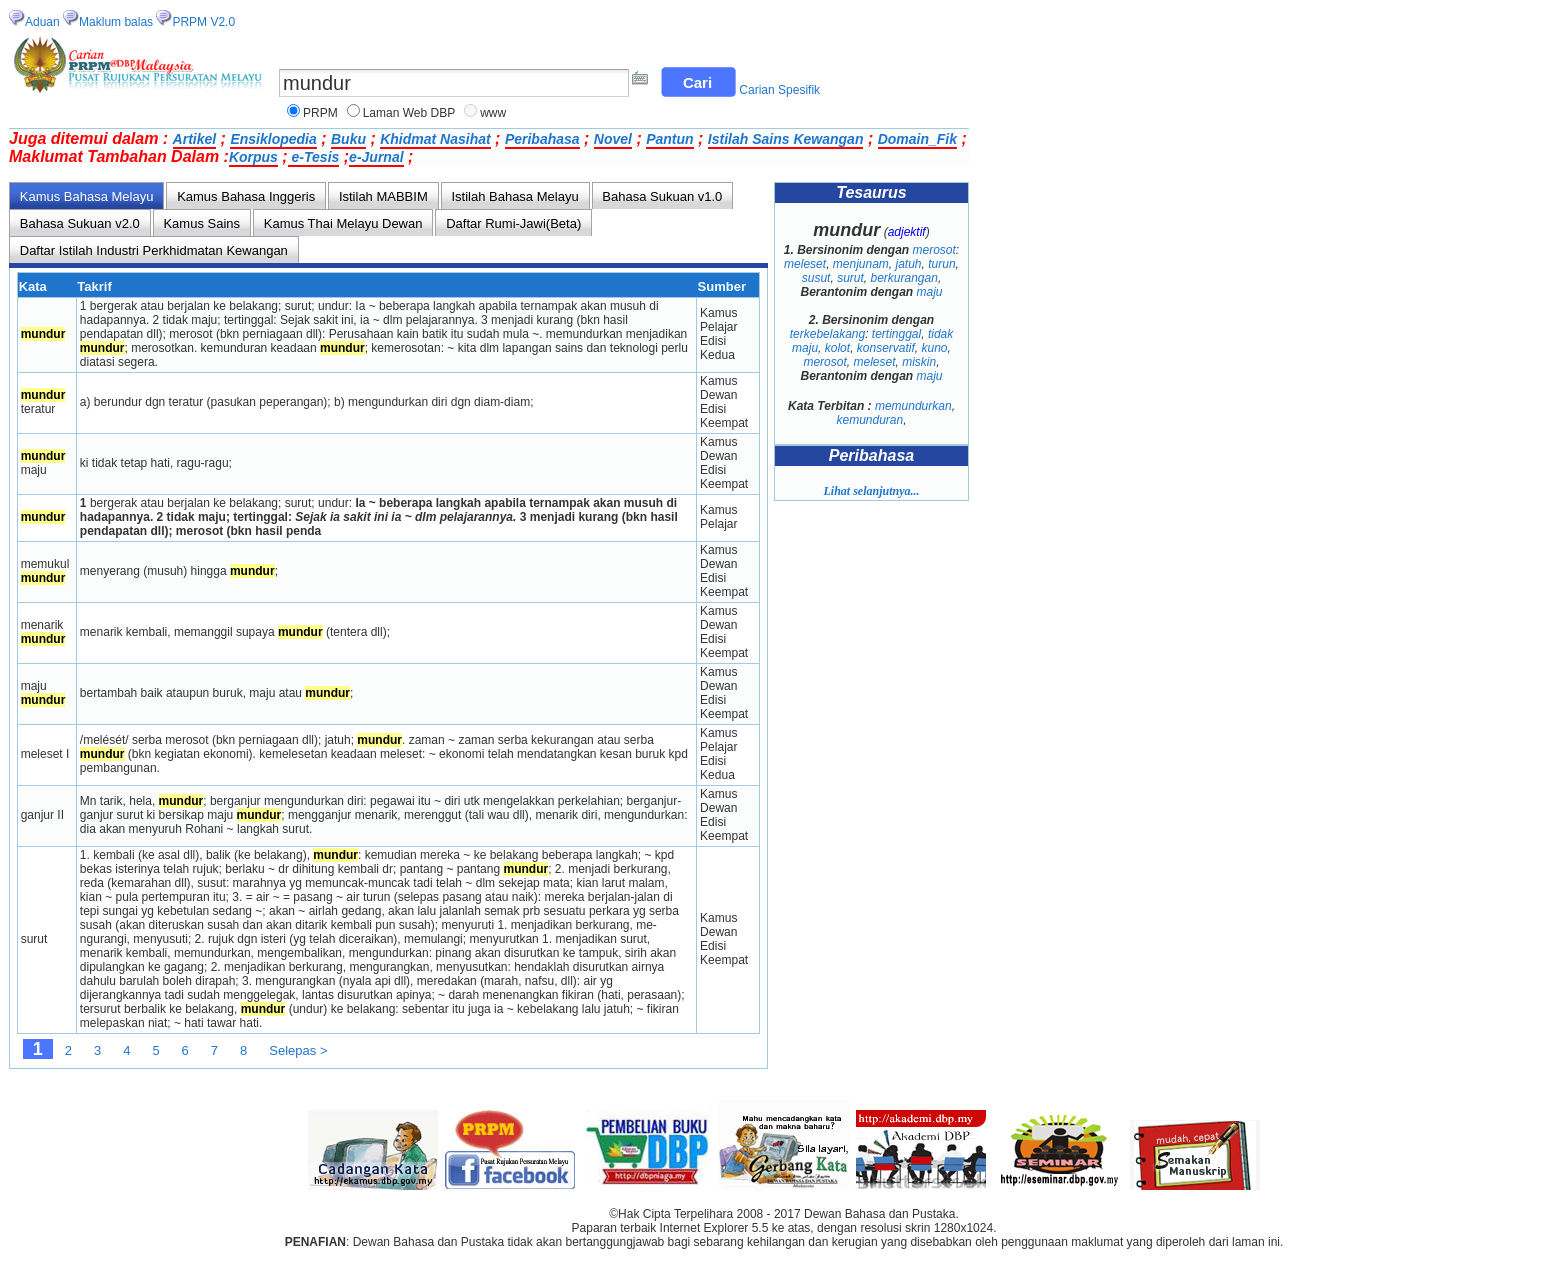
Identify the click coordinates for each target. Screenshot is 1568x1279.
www (493, 113)
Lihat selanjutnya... (871, 491)
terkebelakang (827, 334)
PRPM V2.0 (203, 22)
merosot (934, 250)
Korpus (253, 157)
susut (816, 278)
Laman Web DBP (409, 113)
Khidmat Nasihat (435, 139)
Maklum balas (116, 22)
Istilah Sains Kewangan (786, 139)
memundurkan (913, 406)
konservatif (886, 348)
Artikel (195, 139)
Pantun (669, 139)
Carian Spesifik (779, 90)
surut (850, 278)
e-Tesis (314, 157)
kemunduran (869, 420)
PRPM (320, 113)
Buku (348, 139)
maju (930, 292)
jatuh (909, 264)
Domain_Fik (917, 139)
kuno (935, 348)
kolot (837, 348)
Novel (613, 139)
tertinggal (896, 334)
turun (941, 264)
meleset (805, 264)
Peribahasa (542, 139)
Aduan (42, 22)
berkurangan (903, 278)
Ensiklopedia (273, 139)
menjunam (861, 264)
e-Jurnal (376, 157)
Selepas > (298, 1050)
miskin (919, 362)
